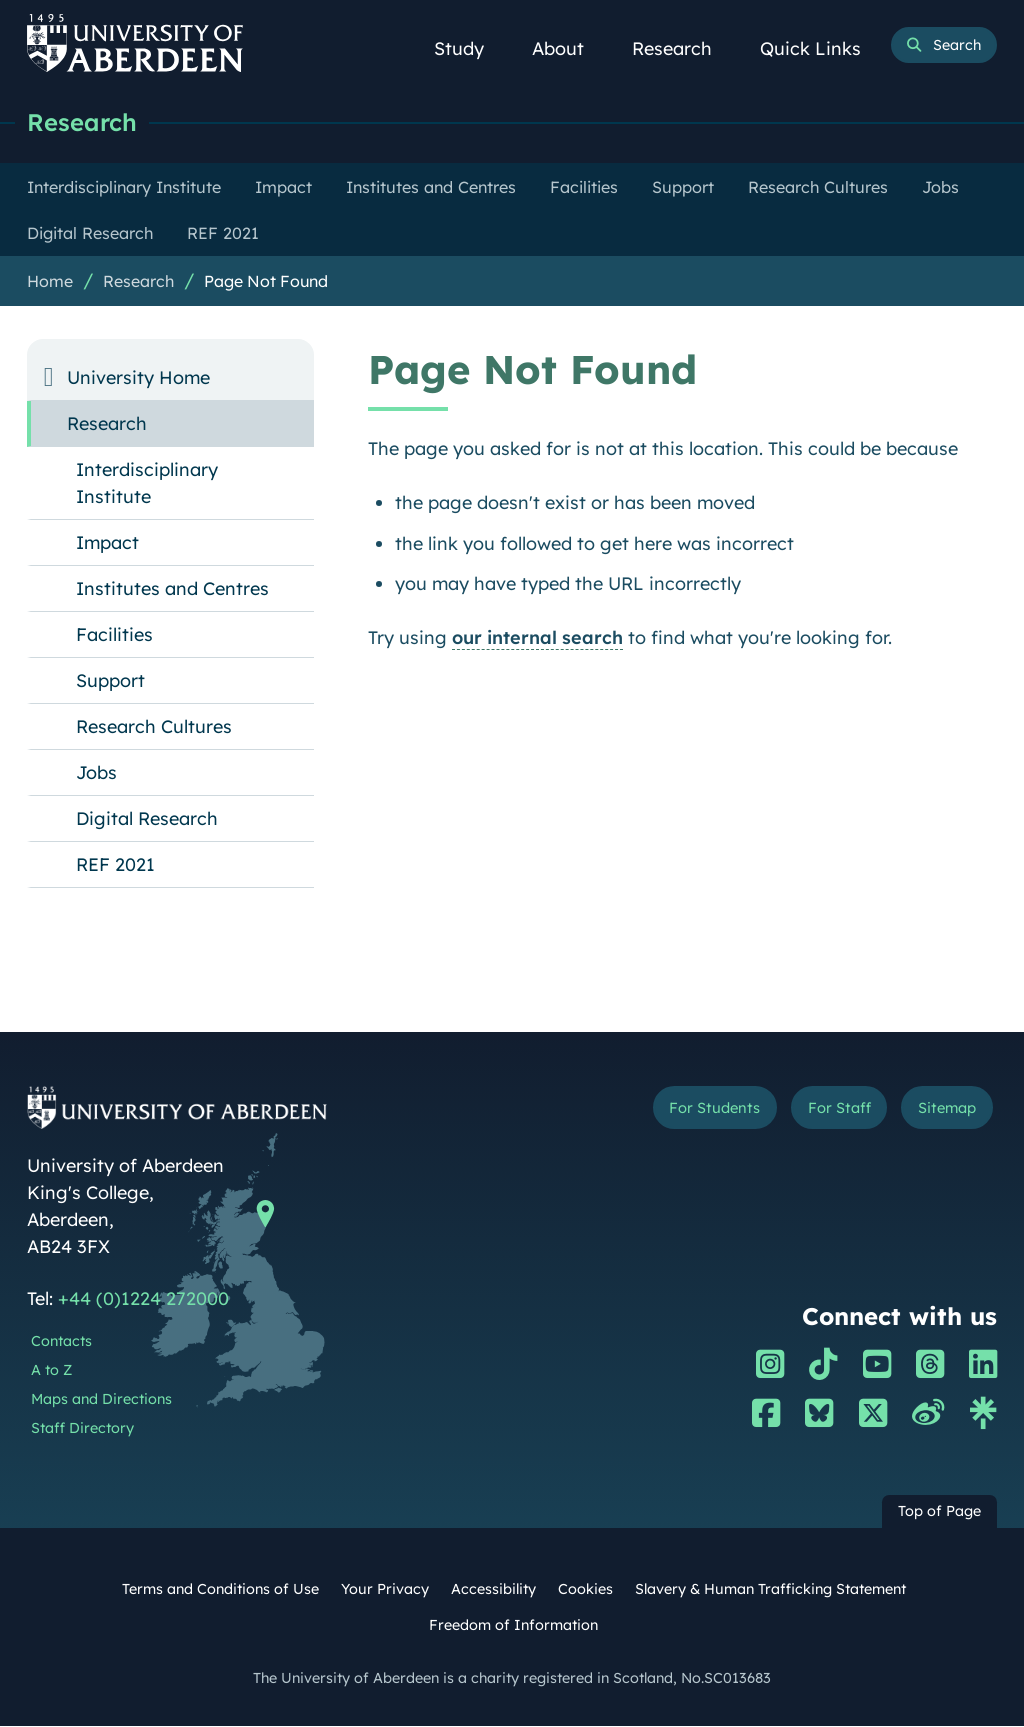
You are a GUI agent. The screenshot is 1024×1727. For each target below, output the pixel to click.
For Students (691, 1110)
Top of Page (939, 1512)
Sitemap (942, 1110)
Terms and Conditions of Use (220, 1590)
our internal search (537, 638)
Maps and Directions (101, 1400)
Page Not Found (266, 282)
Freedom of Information (513, 1626)
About (569, 48)
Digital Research (147, 819)
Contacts (61, 1342)
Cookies (585, 1590)
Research (683, 48)
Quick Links (821, 48)
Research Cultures (154, 727)
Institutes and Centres (172, 589)
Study (470, 48)
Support (110, 681)
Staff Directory (82, 1429)
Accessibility (493, 1590)
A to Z (51, 1371)
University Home (138, 378)
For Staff (825, 1110)
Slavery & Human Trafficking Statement (770, 1590)
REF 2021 (115, 865)
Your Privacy (385, 1590)
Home (50, 282)
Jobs (96, 773)
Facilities (114, 635)
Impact (107, 543)
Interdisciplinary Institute (147, 484)
